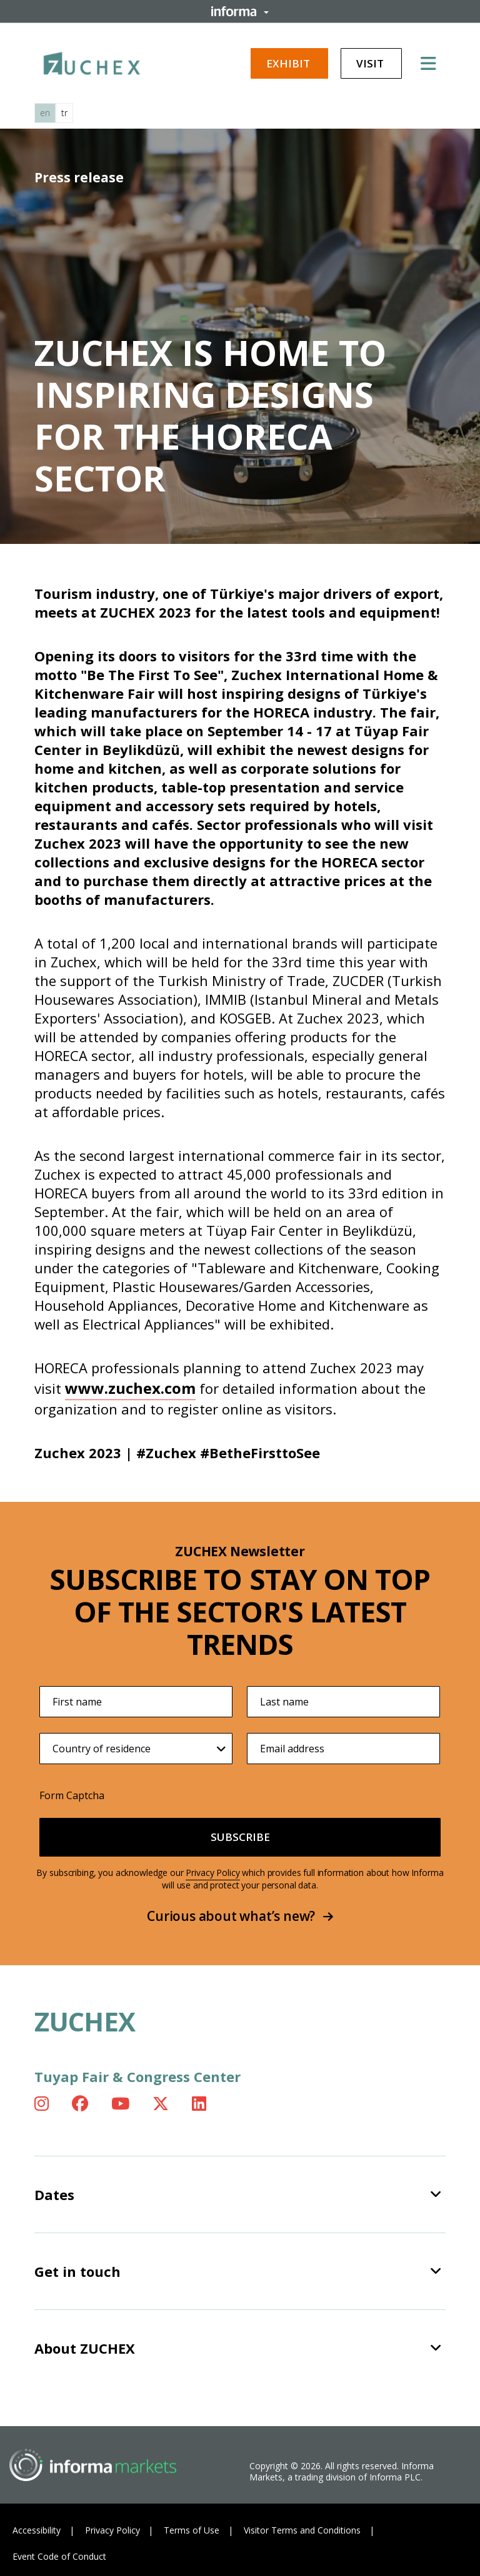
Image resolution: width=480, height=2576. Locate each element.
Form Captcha (71, 1795)
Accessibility (36, 2530)
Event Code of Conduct (59, 2556)
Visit (371, 63)
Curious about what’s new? (240, 1916)
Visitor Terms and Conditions (302, 2530)
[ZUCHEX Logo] (91, 61)
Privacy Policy (212, 1872)
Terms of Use (191, 2530)
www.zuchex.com (130, 1388)
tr (64, 113)
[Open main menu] (433, 63)
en (45, 113)
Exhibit (289, 63)
